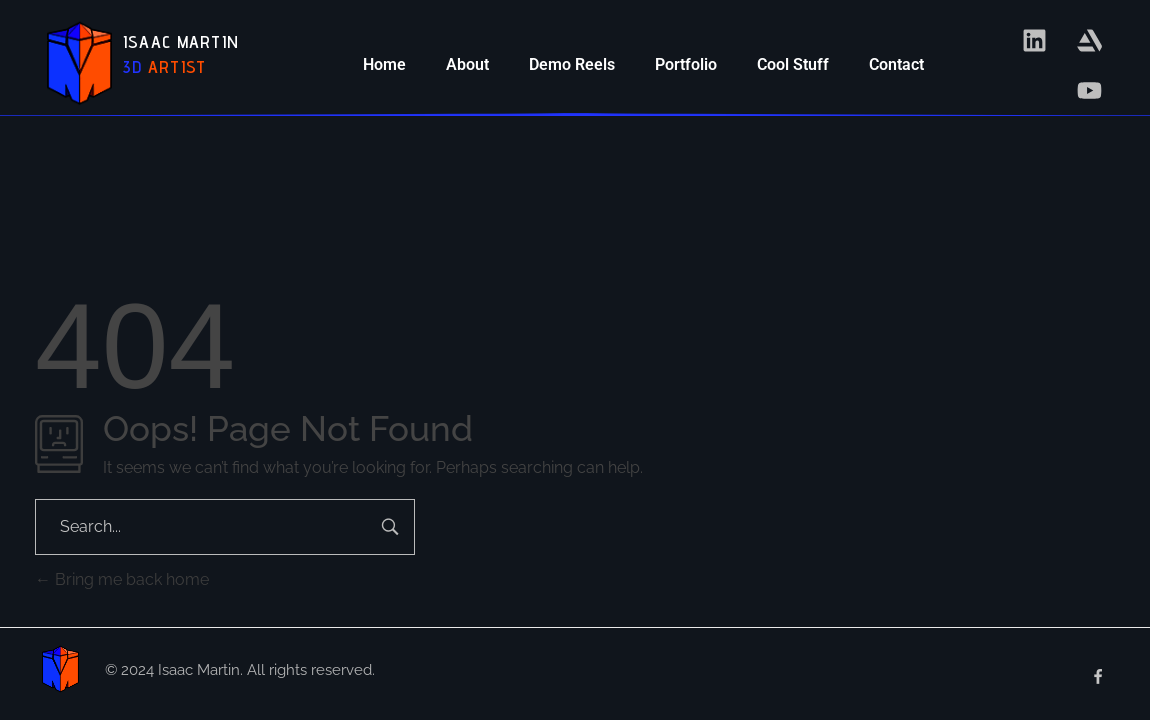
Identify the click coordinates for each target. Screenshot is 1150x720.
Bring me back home (122, 579)
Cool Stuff (793, 64)
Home (384, 64)
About (467, 64)
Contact (896, 64)
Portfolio (686, 64)
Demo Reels (572, 64)
